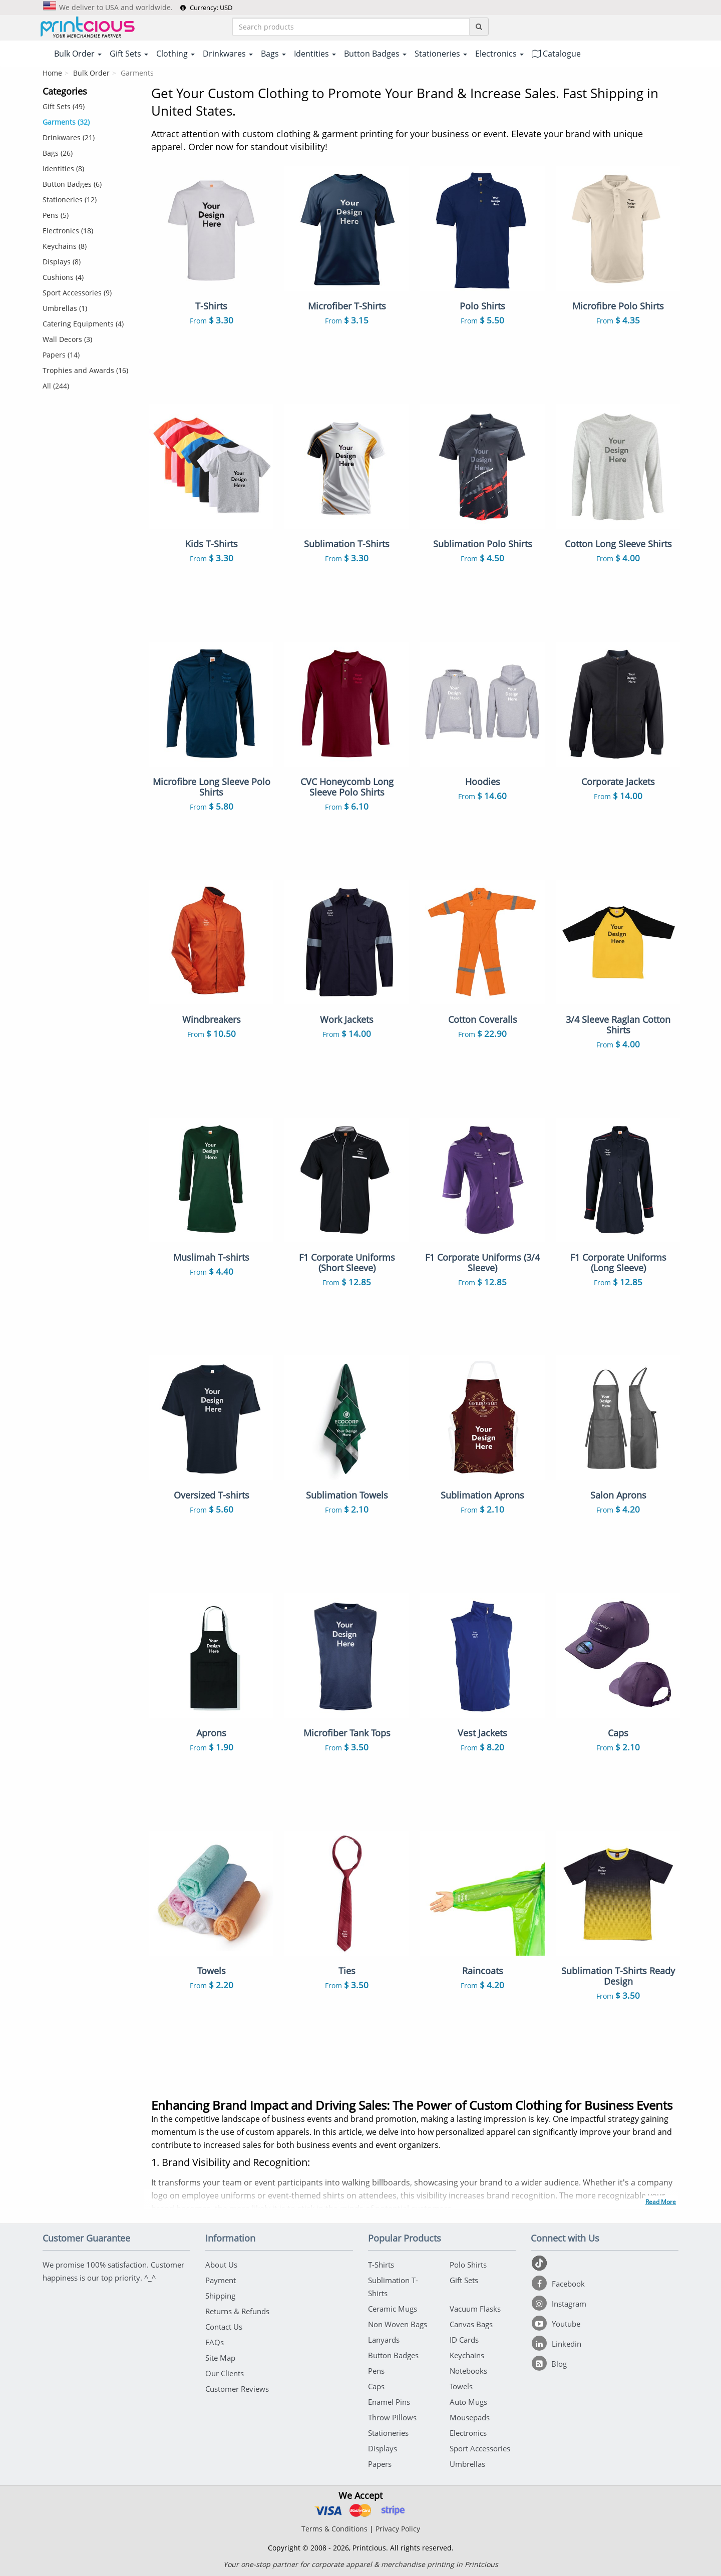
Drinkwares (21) (69, 137)
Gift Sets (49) (64, 106)
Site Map (220, 2358)
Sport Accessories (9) (77, 292)
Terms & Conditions (334, 2528)
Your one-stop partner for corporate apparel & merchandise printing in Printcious (360, 2564)
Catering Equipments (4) (83, 323)
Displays (382, 2448)
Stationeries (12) (70, 199)
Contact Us (223, 2327)
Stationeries (388, 2433)
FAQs (214, 2342)
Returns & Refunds (237, 2311)
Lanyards (384, 2340)
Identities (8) (63, 168)
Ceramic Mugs (392, 2309)
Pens (376, 2371)
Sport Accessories (480, 2448)
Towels (461, 2386)
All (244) (56, 386)
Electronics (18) (68, 230)
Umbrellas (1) (65, 308)
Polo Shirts (468, 2265)
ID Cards (464, 2340)
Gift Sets (464, 2280)
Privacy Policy (398, 2528)
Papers (380, 2464)
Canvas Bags (471, 2324)
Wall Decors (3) (67, 339)
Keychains (467, 2355)
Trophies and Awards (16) (85, 370)
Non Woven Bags (397, 2324)
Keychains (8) (65, 246)
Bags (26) (58, 153)
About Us (221, 2265)
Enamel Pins (389, 2402)
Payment (220, 2280)
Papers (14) (61, 354)
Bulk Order (91, 73)
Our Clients (224, 2373)
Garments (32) (66, 122)
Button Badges (393, 2355)
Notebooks (468, 2371)
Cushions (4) (63, 277)
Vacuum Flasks (475, 2309)
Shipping (220, 2296)
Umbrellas (467, 2464)
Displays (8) (62, 261)
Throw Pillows (392, 2417)
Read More (660, 2201)
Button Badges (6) (72, 184)
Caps (376, 2386)
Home (52, 73)
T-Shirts (381, 2265)
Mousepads (470, 2417)
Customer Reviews (237, 2389)
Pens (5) (56, 215)
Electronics (468, 2433)
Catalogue (556, 53)
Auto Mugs (468, 2402)
